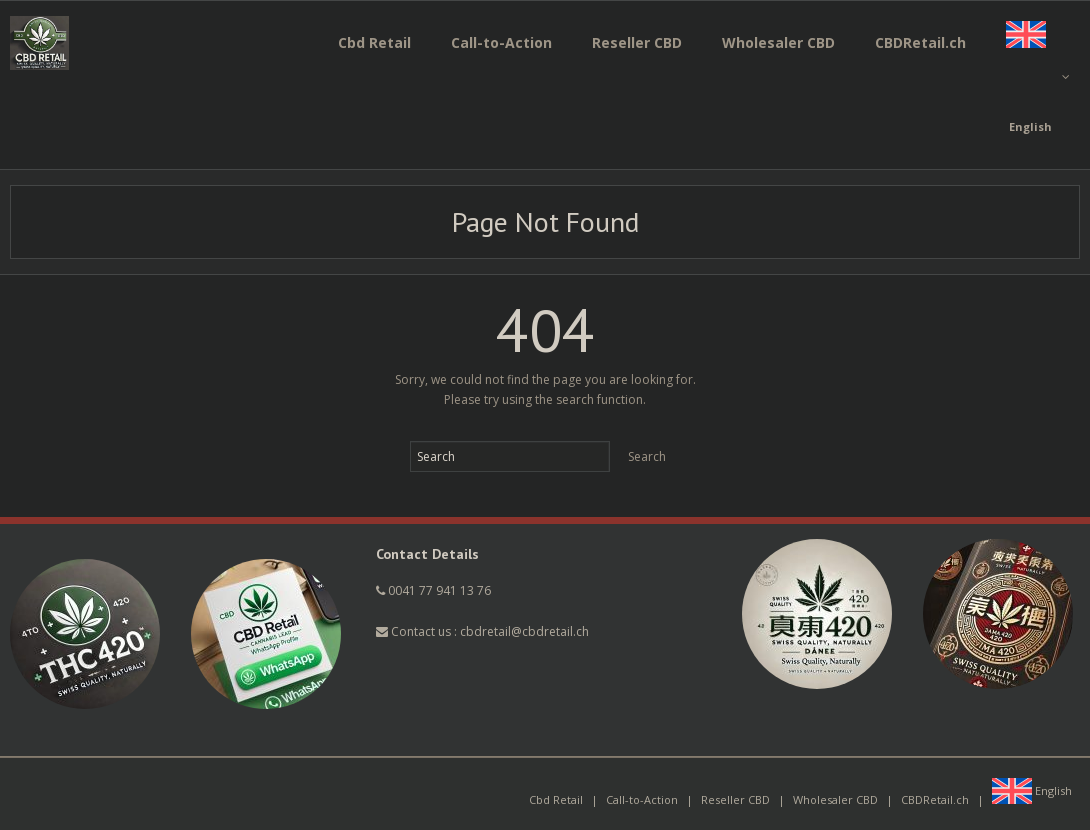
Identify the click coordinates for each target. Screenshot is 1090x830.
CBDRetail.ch (935, 799)
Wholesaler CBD (835, 799)
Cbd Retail (556, 799)
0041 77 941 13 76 (439, 590)
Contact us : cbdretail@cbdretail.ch (482, 631)
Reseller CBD (735, 799)
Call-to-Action (642, 799)
